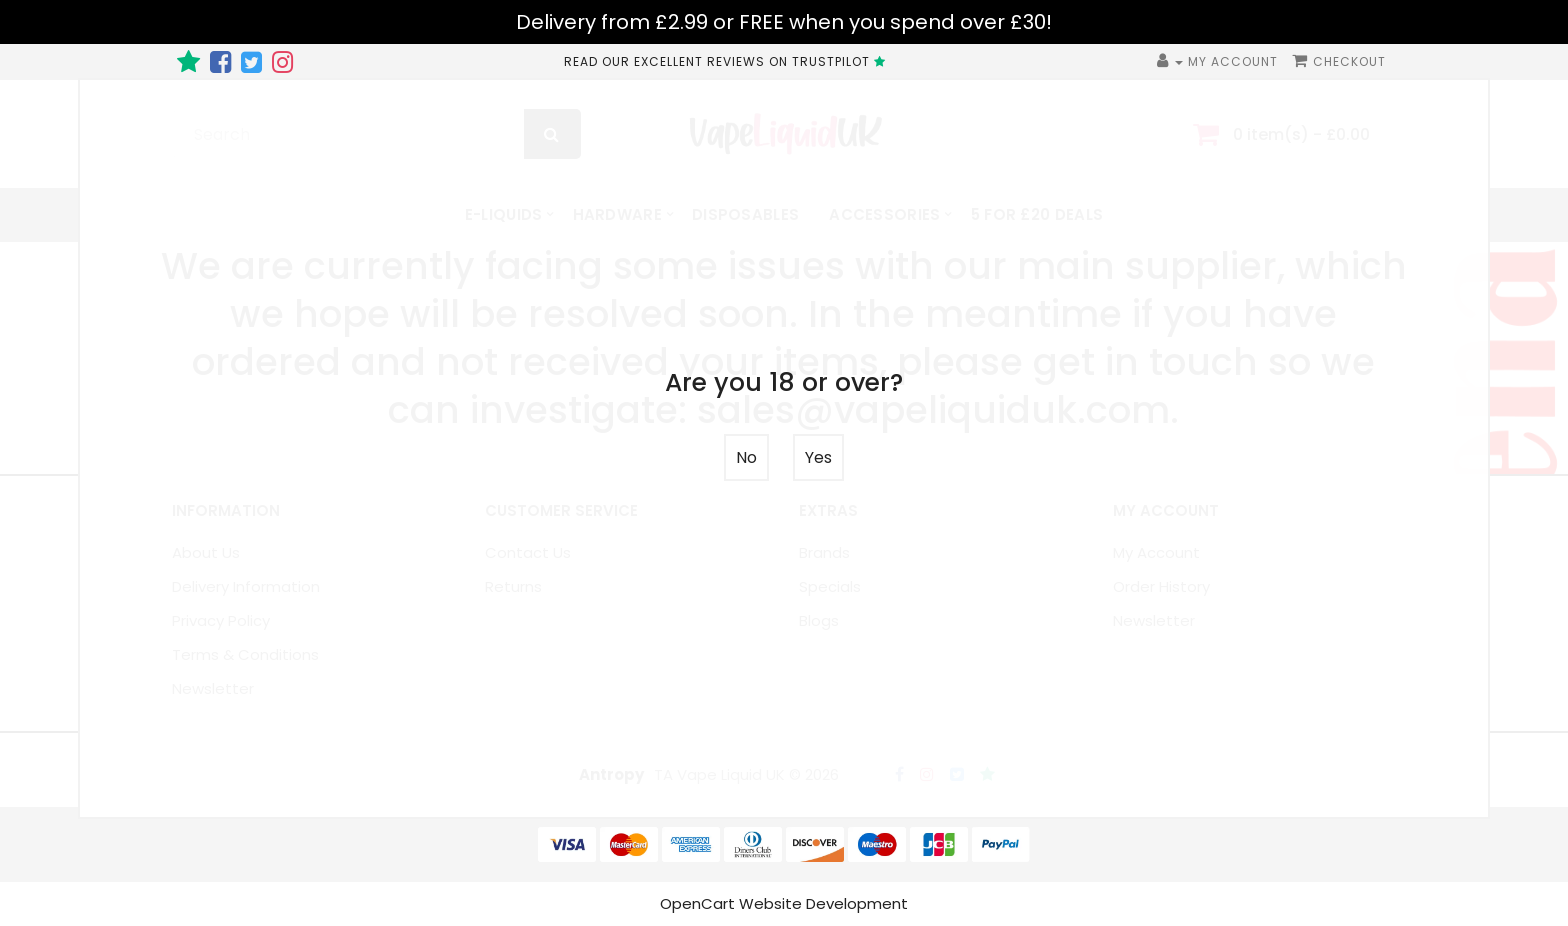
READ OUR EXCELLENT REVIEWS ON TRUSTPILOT (727, 61)
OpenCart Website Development (784, 903)
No (746, 457)
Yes (818, 457)
